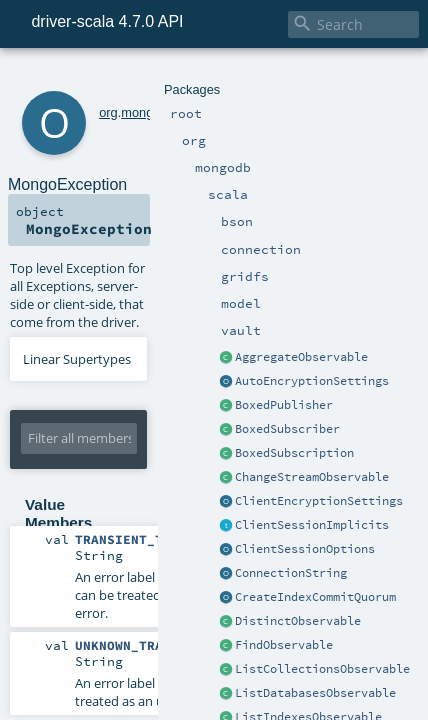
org (81, 77)
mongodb (120, 77)
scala (166, 77)
